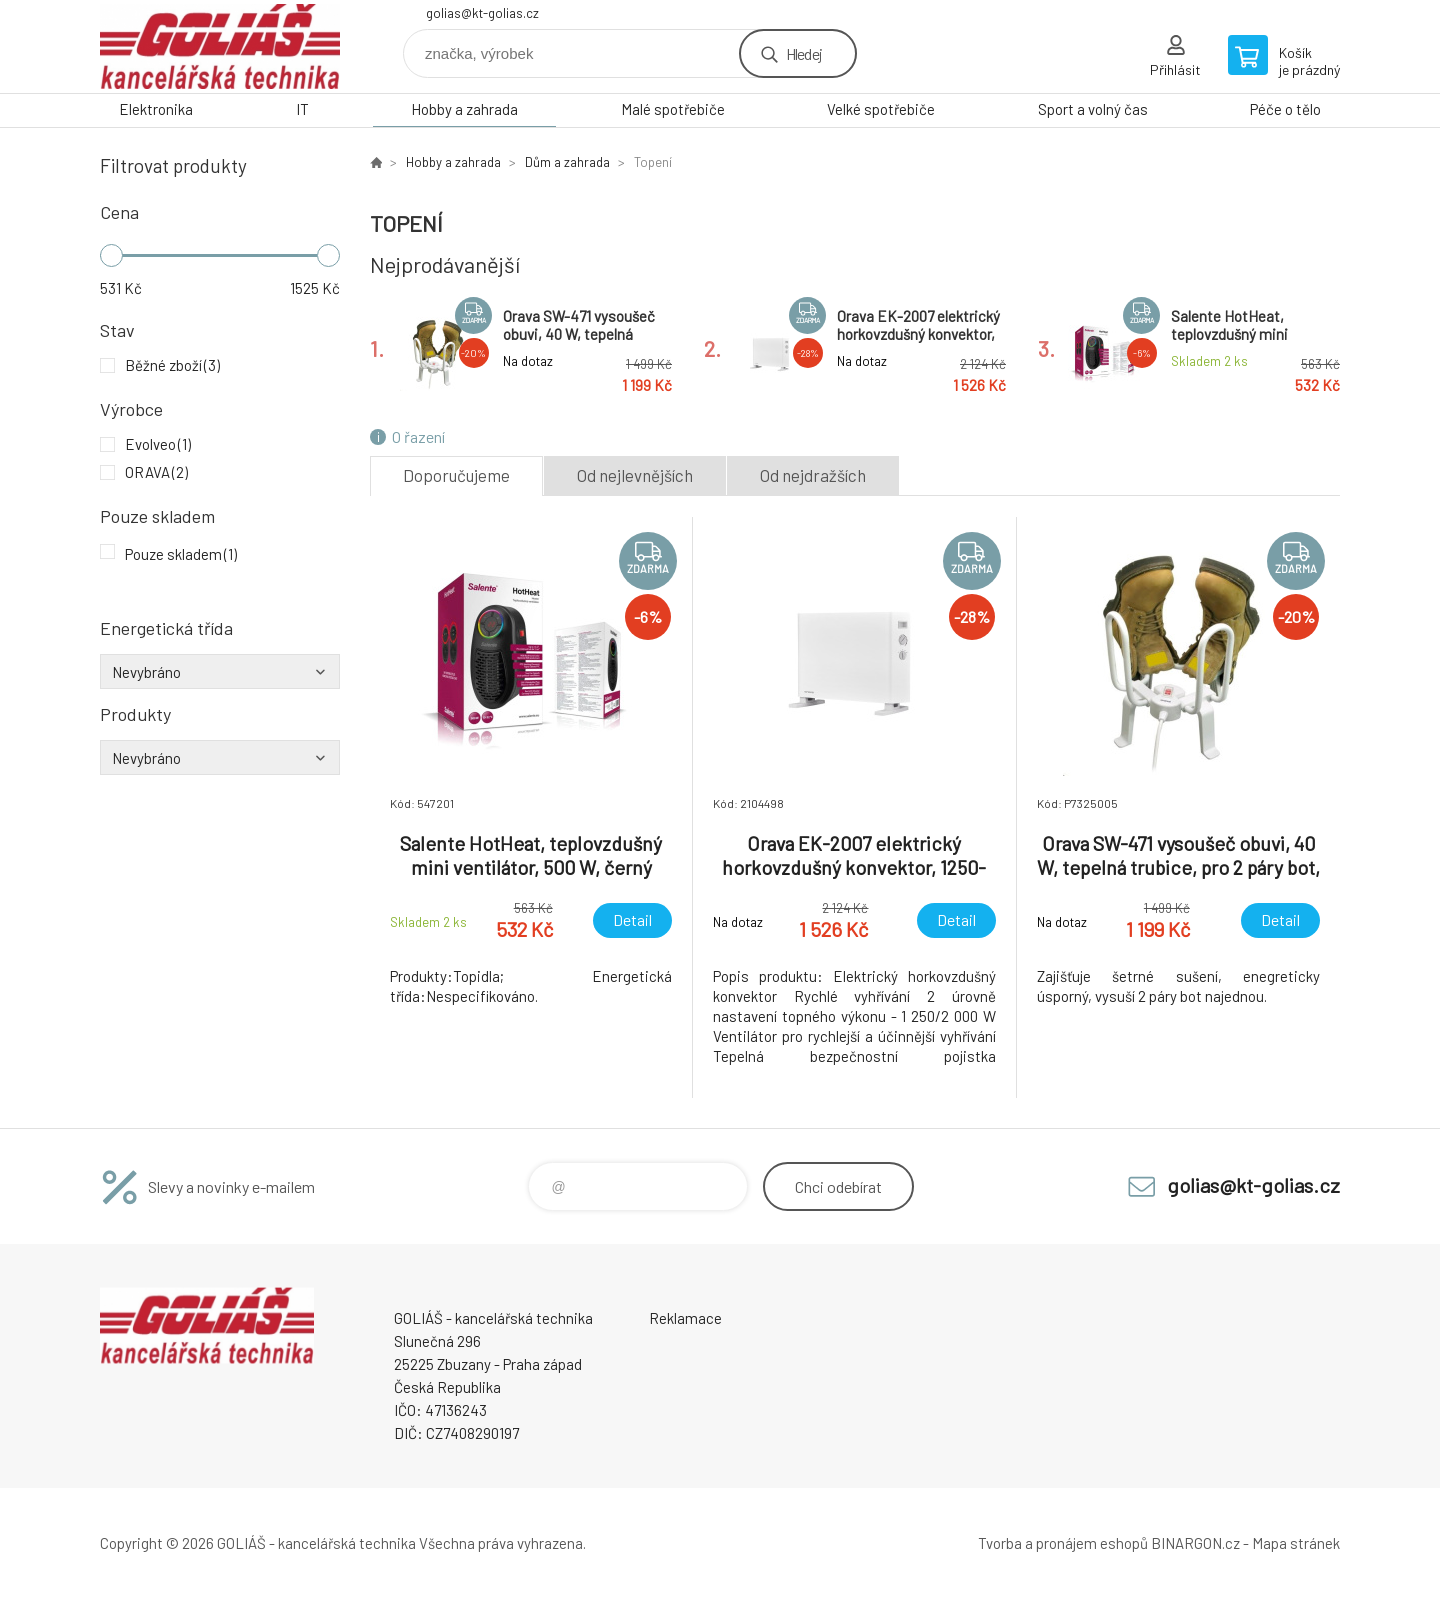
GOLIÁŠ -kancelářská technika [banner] (220, 46)
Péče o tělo (1285, 109)
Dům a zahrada (567, 162)
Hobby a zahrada (464, 109)
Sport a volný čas (1093, 109)
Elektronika (156, 109)
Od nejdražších (813, 475)
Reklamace (685, 1318)
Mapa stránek (1296, 1543)
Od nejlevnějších (635, 475)
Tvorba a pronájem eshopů (1063, 1543)
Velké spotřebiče (881, 109)
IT (302, 109)
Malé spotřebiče (673, 109)
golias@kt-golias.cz (482, 13)
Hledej (804, 53)
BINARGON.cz (1195, 1543)
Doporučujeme (456, 475)
